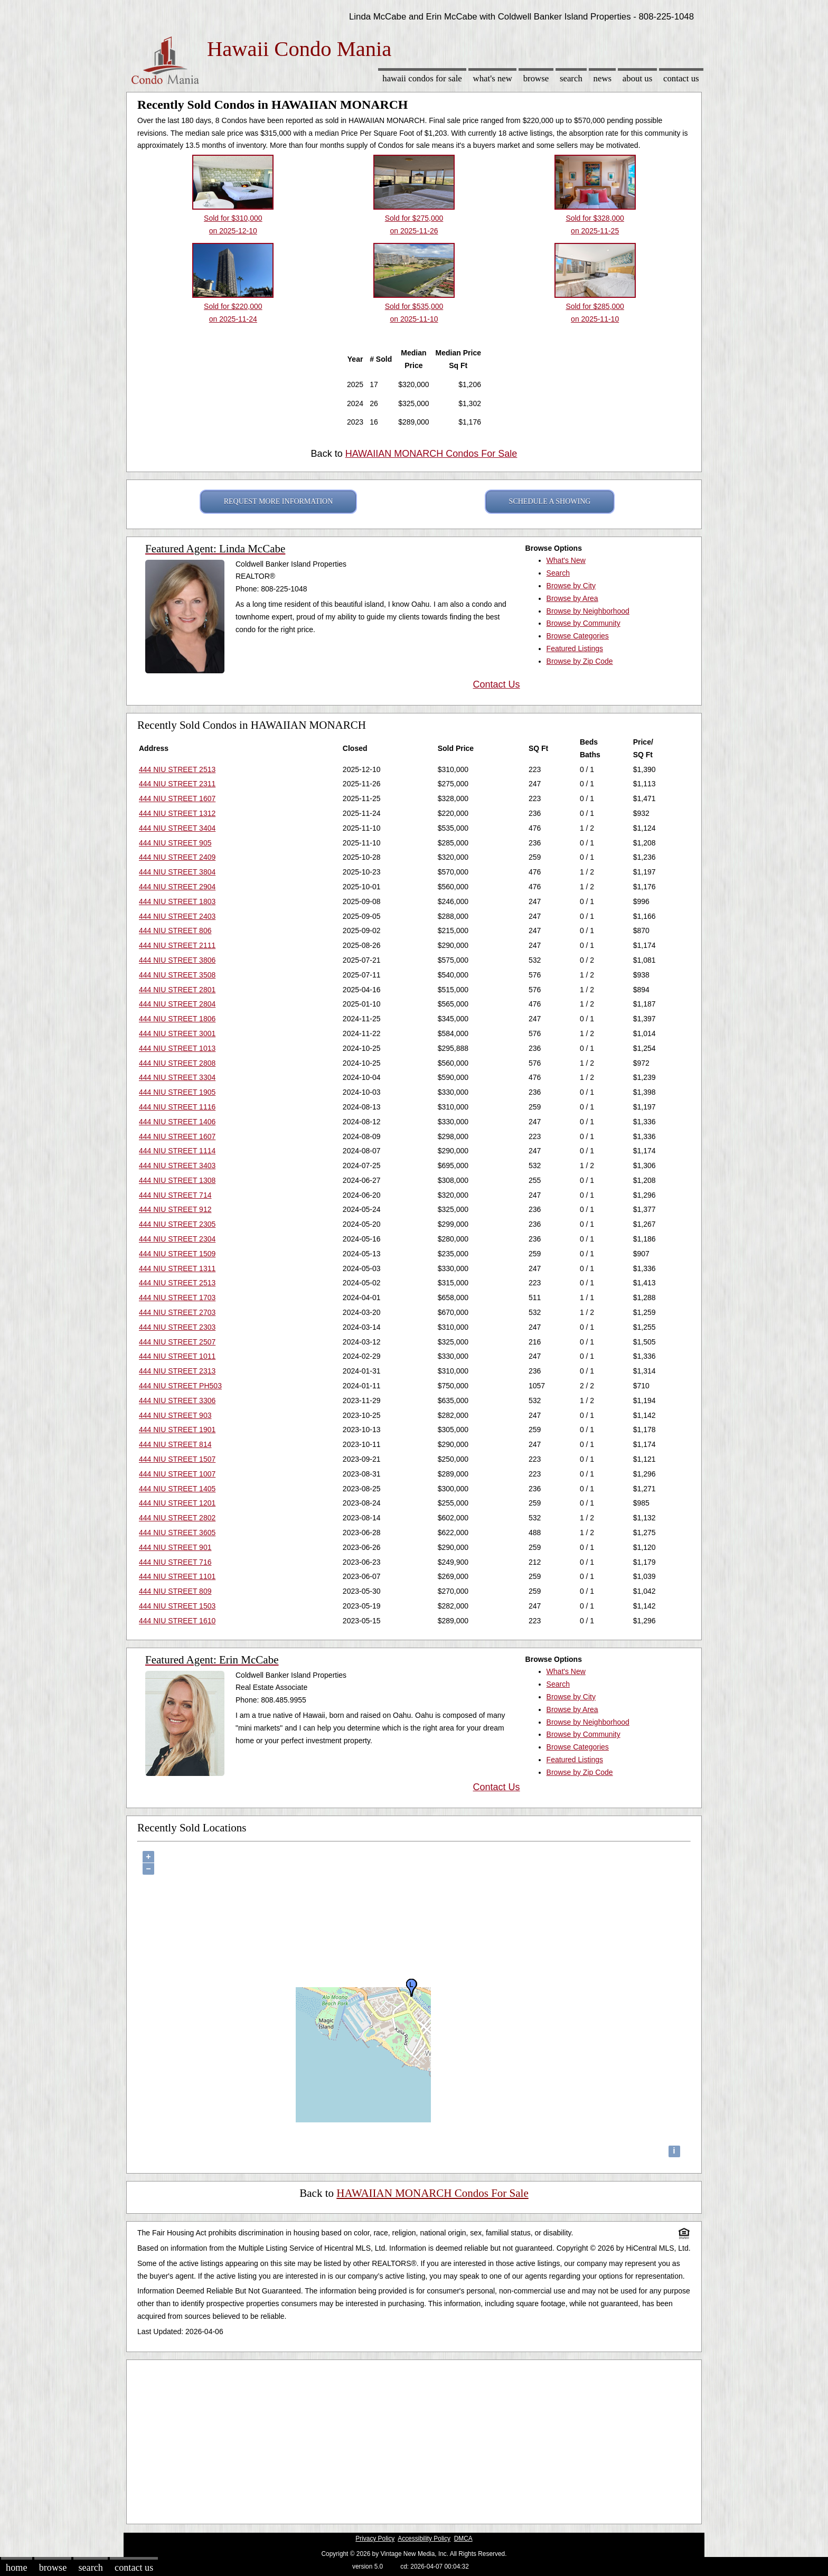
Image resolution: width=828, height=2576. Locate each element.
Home (16, 2567)
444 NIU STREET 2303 (177, 1327)
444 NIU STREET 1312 (177, 813)
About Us (637, 78)
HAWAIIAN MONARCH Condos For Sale (431, 453)
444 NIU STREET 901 (175, 1547)
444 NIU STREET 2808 (177, 1063)
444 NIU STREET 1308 (177, 1180)
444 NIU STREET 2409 (177, 857)
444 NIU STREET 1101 (177, 1576)
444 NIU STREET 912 (175, 1209)
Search (571, 78)
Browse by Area (572, 598)
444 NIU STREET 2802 (177, 1517)
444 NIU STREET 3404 (177, 828)
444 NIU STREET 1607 (177, 798)
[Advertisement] (414, 2439)
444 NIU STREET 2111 (177, 945)
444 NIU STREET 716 (175, 1562)
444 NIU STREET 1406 (177, 1121)
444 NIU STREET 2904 (177, 886)
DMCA (463, 2538)
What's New (492, 78)
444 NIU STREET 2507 (177, 1342)
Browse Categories (578, 636)
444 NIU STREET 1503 (177, 1606)
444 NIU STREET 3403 (177, 1165)
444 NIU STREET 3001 (177, 1033)
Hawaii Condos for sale (422, 78)
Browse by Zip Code (580, 661)
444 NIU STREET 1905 (177, 1092)
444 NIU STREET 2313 (177, 1371)
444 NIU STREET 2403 (177, 916)
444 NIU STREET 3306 (177, 1400)
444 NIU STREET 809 (175, 1591)
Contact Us (681, 78)
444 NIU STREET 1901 (177, 1429)
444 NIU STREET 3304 (177, 1077)
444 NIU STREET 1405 (177, 1488)
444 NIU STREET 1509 (177, 1253)
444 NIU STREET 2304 (177, 1239)
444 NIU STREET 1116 (177, 1107)
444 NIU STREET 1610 (177, 1620)
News (603, 78)
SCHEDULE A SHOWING (550, 501)
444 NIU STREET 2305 (177, 1224)
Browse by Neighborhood (588, 611)
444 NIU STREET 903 (175, 1415)
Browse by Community (583, 623)
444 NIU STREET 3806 (177, 960)
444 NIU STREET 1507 (177, 1459)
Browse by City (571, 585)
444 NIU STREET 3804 (177, 872)
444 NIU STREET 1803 (177, 901)
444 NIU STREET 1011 (177, 1356)
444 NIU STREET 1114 (177, 1150)
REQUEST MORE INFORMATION (278, 501)
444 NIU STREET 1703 (177, 1297)
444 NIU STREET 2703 (177, 1312)
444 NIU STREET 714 (175, 1195)
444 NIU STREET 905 (175, 843)
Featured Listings (575, 648)
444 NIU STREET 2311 (177, 783)
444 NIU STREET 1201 (177, 1503)
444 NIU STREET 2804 (177, 1004)
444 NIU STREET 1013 (177, 1048)
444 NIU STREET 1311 (177, 1268)
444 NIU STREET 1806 (177, 1018)
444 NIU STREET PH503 (180, 1385)
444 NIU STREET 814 (175, 1444)
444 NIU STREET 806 (175, 930)
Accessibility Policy (424, 2538)
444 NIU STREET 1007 (177, 1474)
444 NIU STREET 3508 (177, 975)
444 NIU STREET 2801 (177, 989)
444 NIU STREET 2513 (177, 769)
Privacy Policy (374, 2538)
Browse (536, 78)
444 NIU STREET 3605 (177, 1532)
